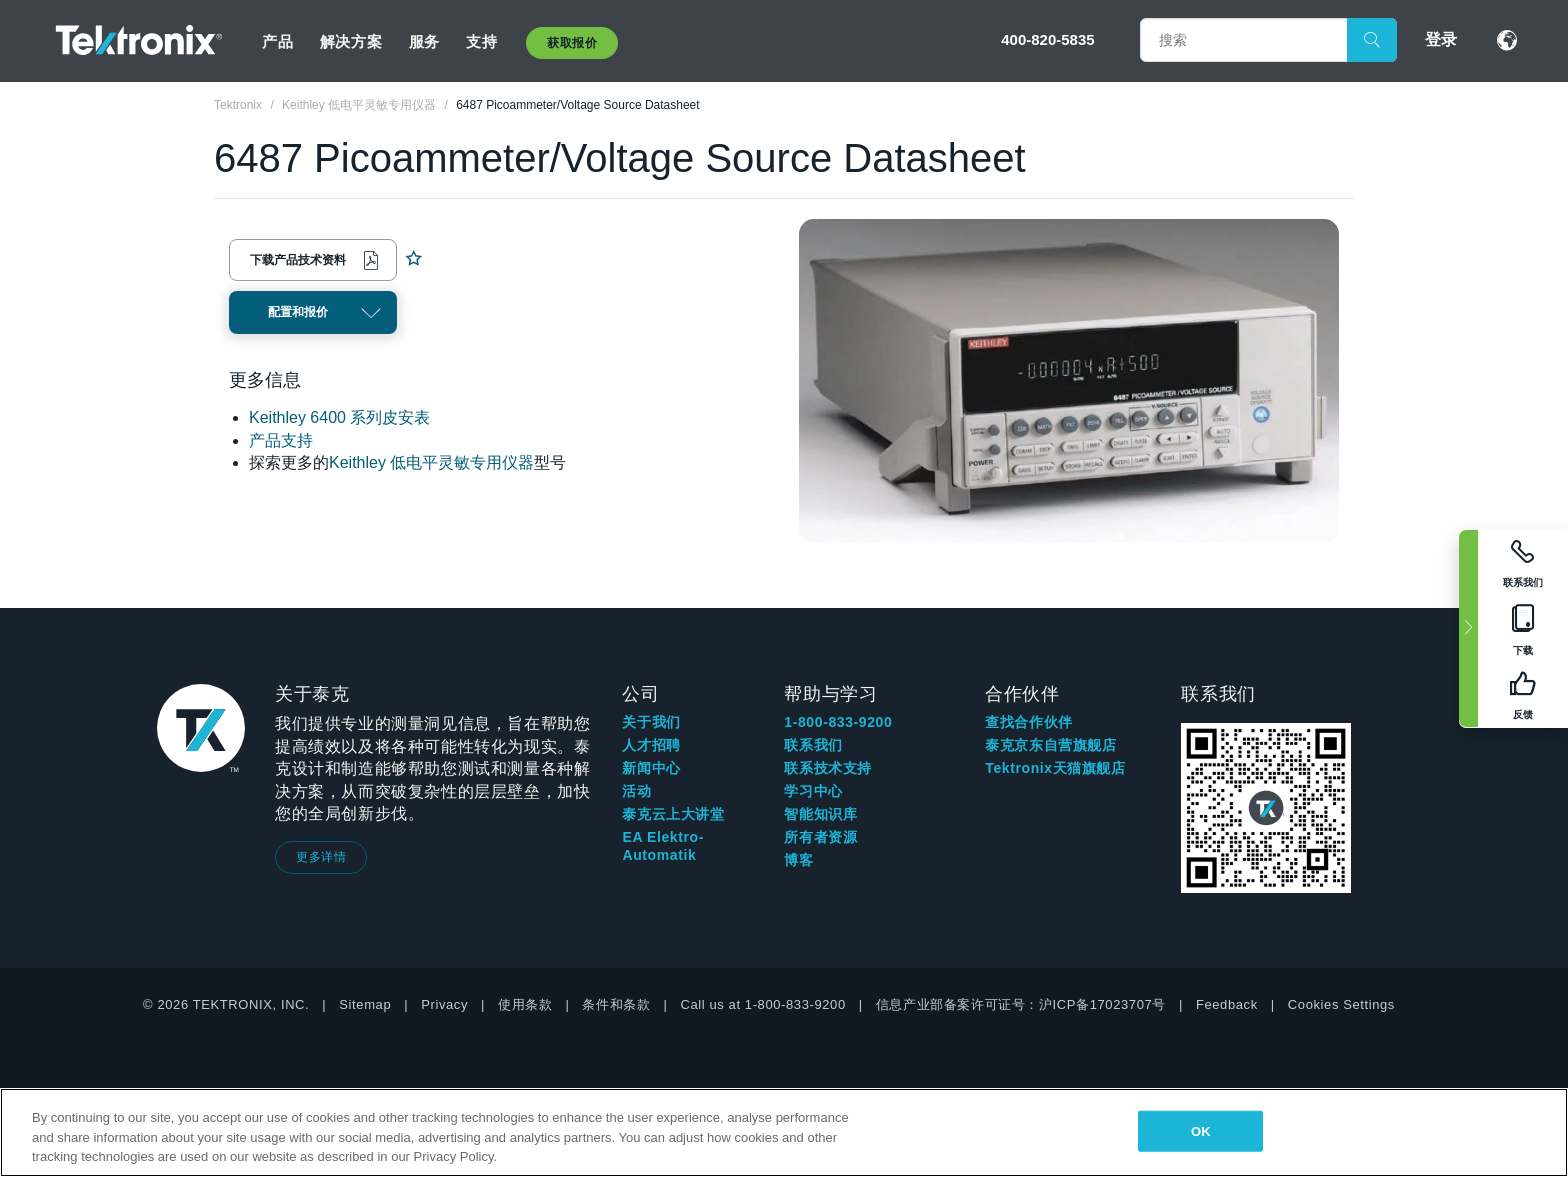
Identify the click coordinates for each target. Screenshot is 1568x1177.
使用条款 (525, 1004)
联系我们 (813, 745)
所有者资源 (820, 837)
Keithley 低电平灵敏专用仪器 (431, 462)
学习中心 (813, 791)
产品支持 (281, 440)
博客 (798, 860)
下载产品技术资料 (298, 260)
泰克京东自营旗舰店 (1050, 745)
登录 (1441, 39)
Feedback (1227, 1004)
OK (1201, 1130)
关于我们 (651, 722)
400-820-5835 (1047, 39)
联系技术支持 (828, 768)
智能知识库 (820, 814)
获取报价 (572, 43)
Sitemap (365, 1004)
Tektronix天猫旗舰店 (1055, 768)
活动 (636, 791)
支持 (481, 41)
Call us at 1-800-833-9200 (762, 1004)
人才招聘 (651, 745)
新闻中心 (651, 768)
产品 (277, 41)
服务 (424, 41)
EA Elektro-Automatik (663, 846)
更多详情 (321, 857)
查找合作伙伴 (1029, 722)
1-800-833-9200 (838, 722)
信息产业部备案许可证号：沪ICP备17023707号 (1021, 1004)
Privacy (444, 1004)
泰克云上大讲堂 (673, 814)
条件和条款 (616, 1004)
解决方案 (351, 41)
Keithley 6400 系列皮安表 (339, 417)
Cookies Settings (1341, 1004)
